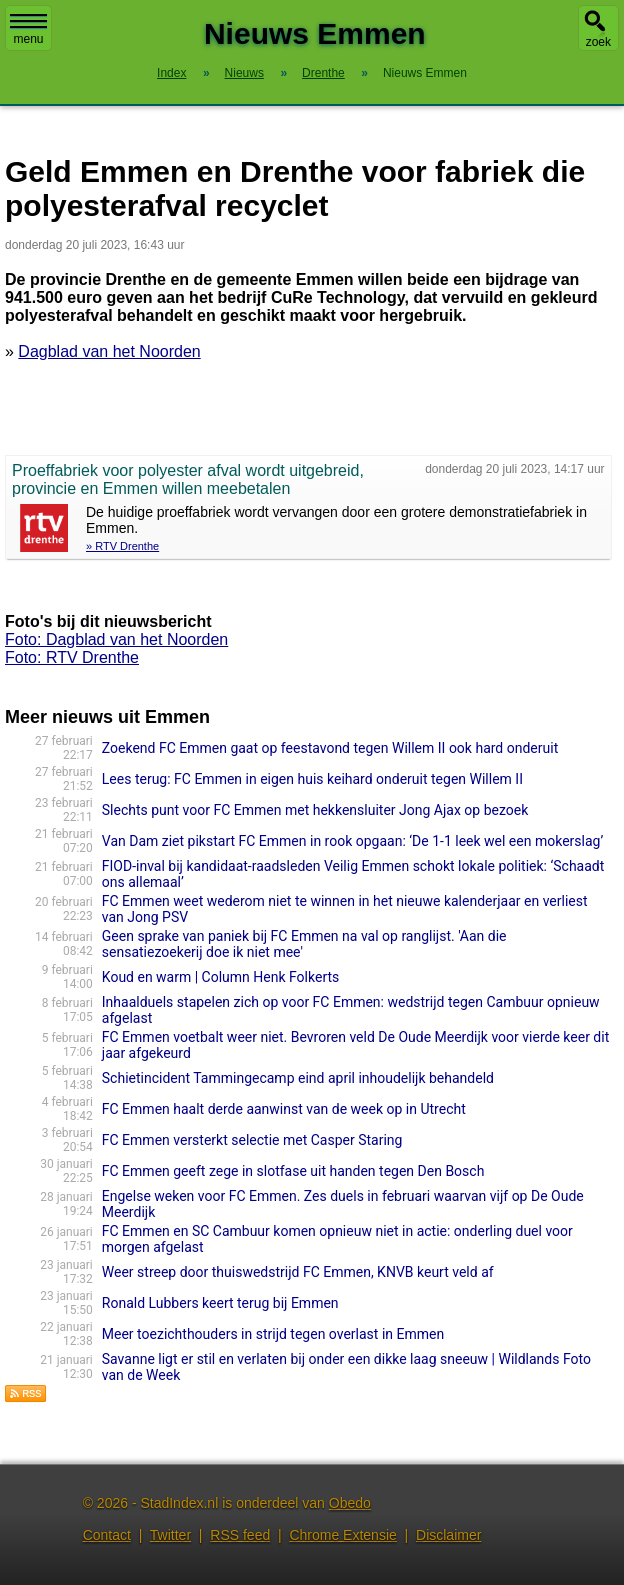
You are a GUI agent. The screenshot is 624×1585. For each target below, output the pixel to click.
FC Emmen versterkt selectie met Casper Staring (252, 1140)
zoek (598, 42)
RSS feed (240, 1535)
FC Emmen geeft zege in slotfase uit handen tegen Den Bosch (293, 1171)
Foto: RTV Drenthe (72, 657)
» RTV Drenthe (122, 546)
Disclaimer (448, 1535)
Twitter (170, 1535)
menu (28, 30)
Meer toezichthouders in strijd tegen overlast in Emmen (273, 1334)
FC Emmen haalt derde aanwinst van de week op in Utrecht (284, 1109)
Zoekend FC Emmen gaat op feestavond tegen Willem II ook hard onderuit (330, 748)
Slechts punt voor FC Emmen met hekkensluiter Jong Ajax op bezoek (315, 810)
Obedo (350, 1503)
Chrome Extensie (342, 1535)
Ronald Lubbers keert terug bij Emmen (220, 1303)
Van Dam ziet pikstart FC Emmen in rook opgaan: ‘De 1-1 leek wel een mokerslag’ (352, 841)
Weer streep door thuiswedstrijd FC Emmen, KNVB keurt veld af (298, 1272)
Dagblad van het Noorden (109, 351)
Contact (107, 1535)
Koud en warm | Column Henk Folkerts (221, 977)
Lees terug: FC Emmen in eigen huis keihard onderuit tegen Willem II (312, 779)
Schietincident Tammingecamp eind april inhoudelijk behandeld (298, 1078)
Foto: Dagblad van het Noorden (116, 639)
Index (171, 73)
